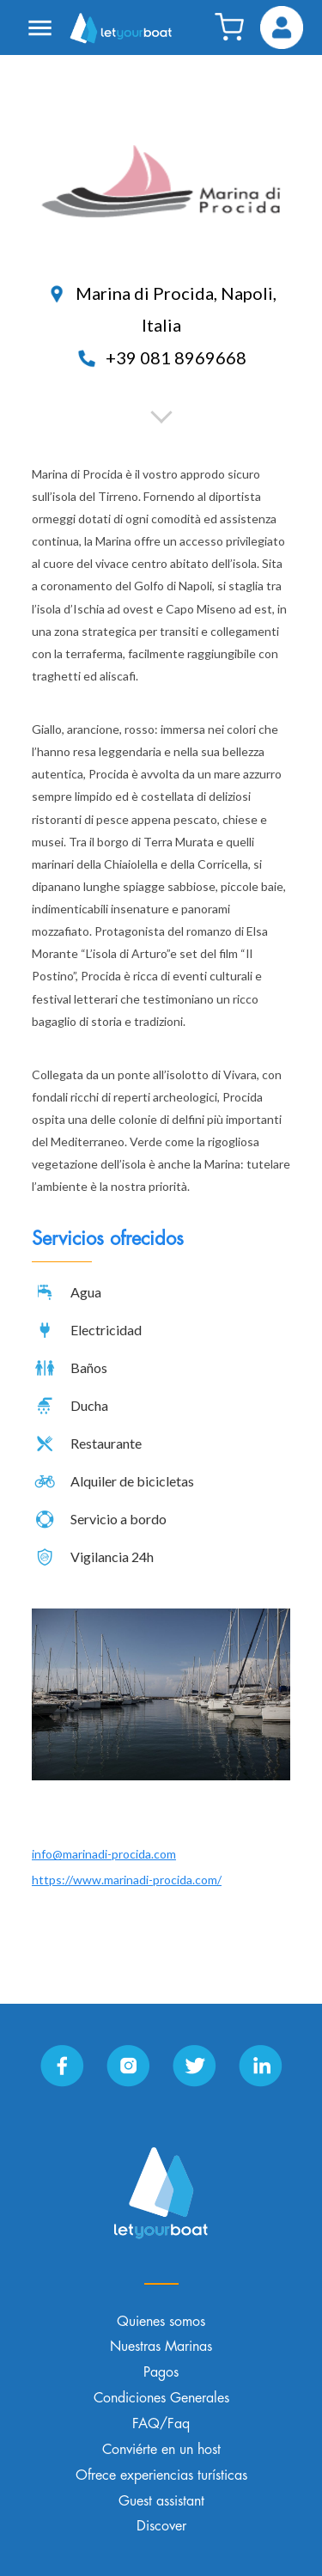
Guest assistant (161, 2501)
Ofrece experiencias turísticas (161, 2475)
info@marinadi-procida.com (104, 1854)
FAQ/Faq (161, 2424)
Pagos (161, 2372)
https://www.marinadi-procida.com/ (127, 1879)
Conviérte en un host (161, 2450)
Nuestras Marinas (161, 2346)
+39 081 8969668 (161, 357)
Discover (161, 2526)
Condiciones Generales (161, 2398)
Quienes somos (161, 2322)
